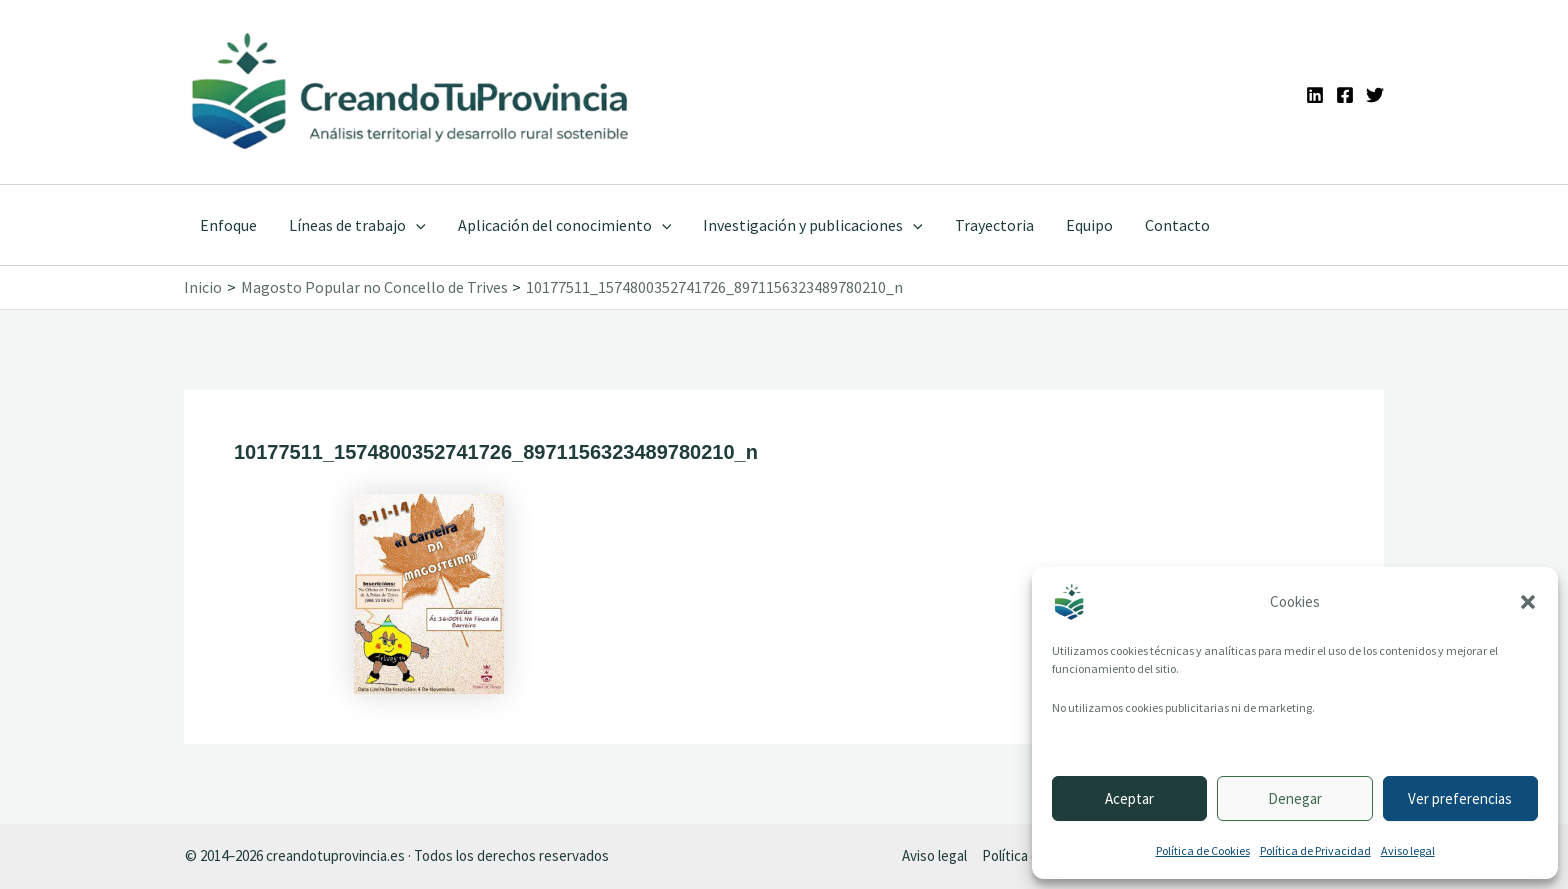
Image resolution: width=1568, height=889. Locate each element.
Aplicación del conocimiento (565, 225)
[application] (416, 225)
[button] (1528, 602)
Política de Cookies (1203, 850)
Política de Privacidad (1315, 850)
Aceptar (1129, 798)
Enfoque (228, 225)
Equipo (1089, 225)
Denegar (1295, 798)
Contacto (1177, 225)
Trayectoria (994, 225)
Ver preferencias (1460, 798)
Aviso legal (1408, 850)
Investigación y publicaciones (813, 225)
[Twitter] (1375, 95)
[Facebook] (1345, 95)
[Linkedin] (1315, 95)
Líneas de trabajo (357, 225)
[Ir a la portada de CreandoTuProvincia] (411, 92)
